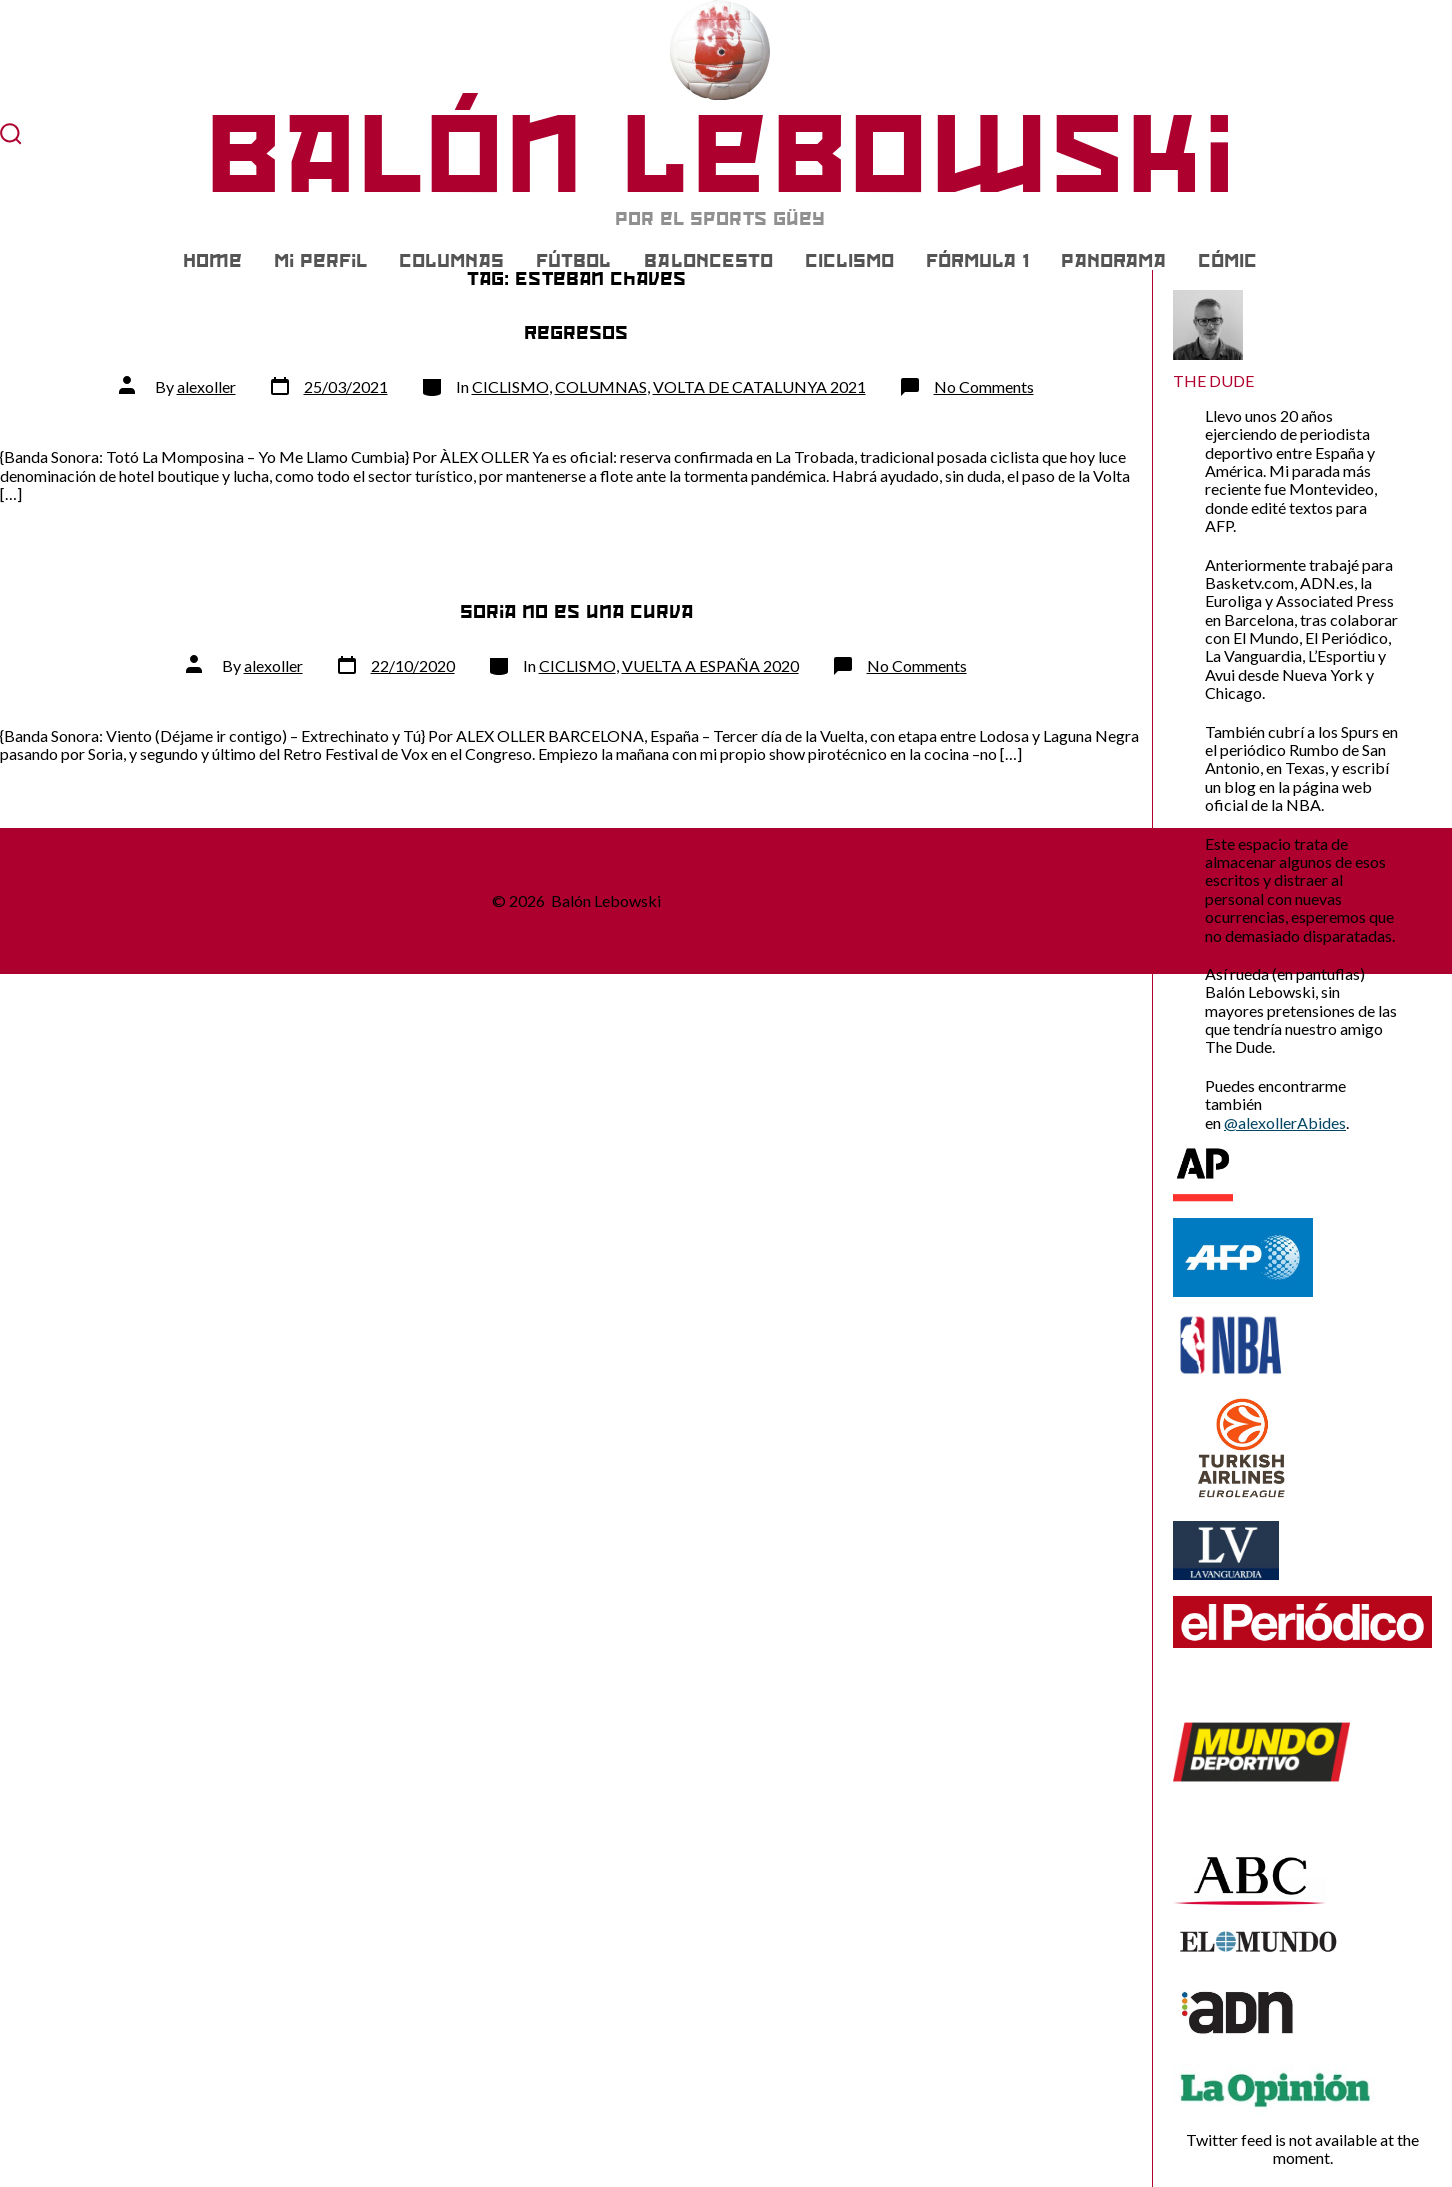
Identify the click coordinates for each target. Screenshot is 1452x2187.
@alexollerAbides (1285, 1122)
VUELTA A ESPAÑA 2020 (710, 665)
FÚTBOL (573, 261)
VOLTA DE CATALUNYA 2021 (759, 386)
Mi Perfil (320, 261)
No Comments (984, 386)
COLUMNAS (451, 261)
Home (212, 261)
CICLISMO (849, 261)
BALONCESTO (708, 261)
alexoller (206, 386)
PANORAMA (1113, 261)
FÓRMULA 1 (977, 261)
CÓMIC (1227, 261)
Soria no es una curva (576, 611)
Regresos (576, 332)
